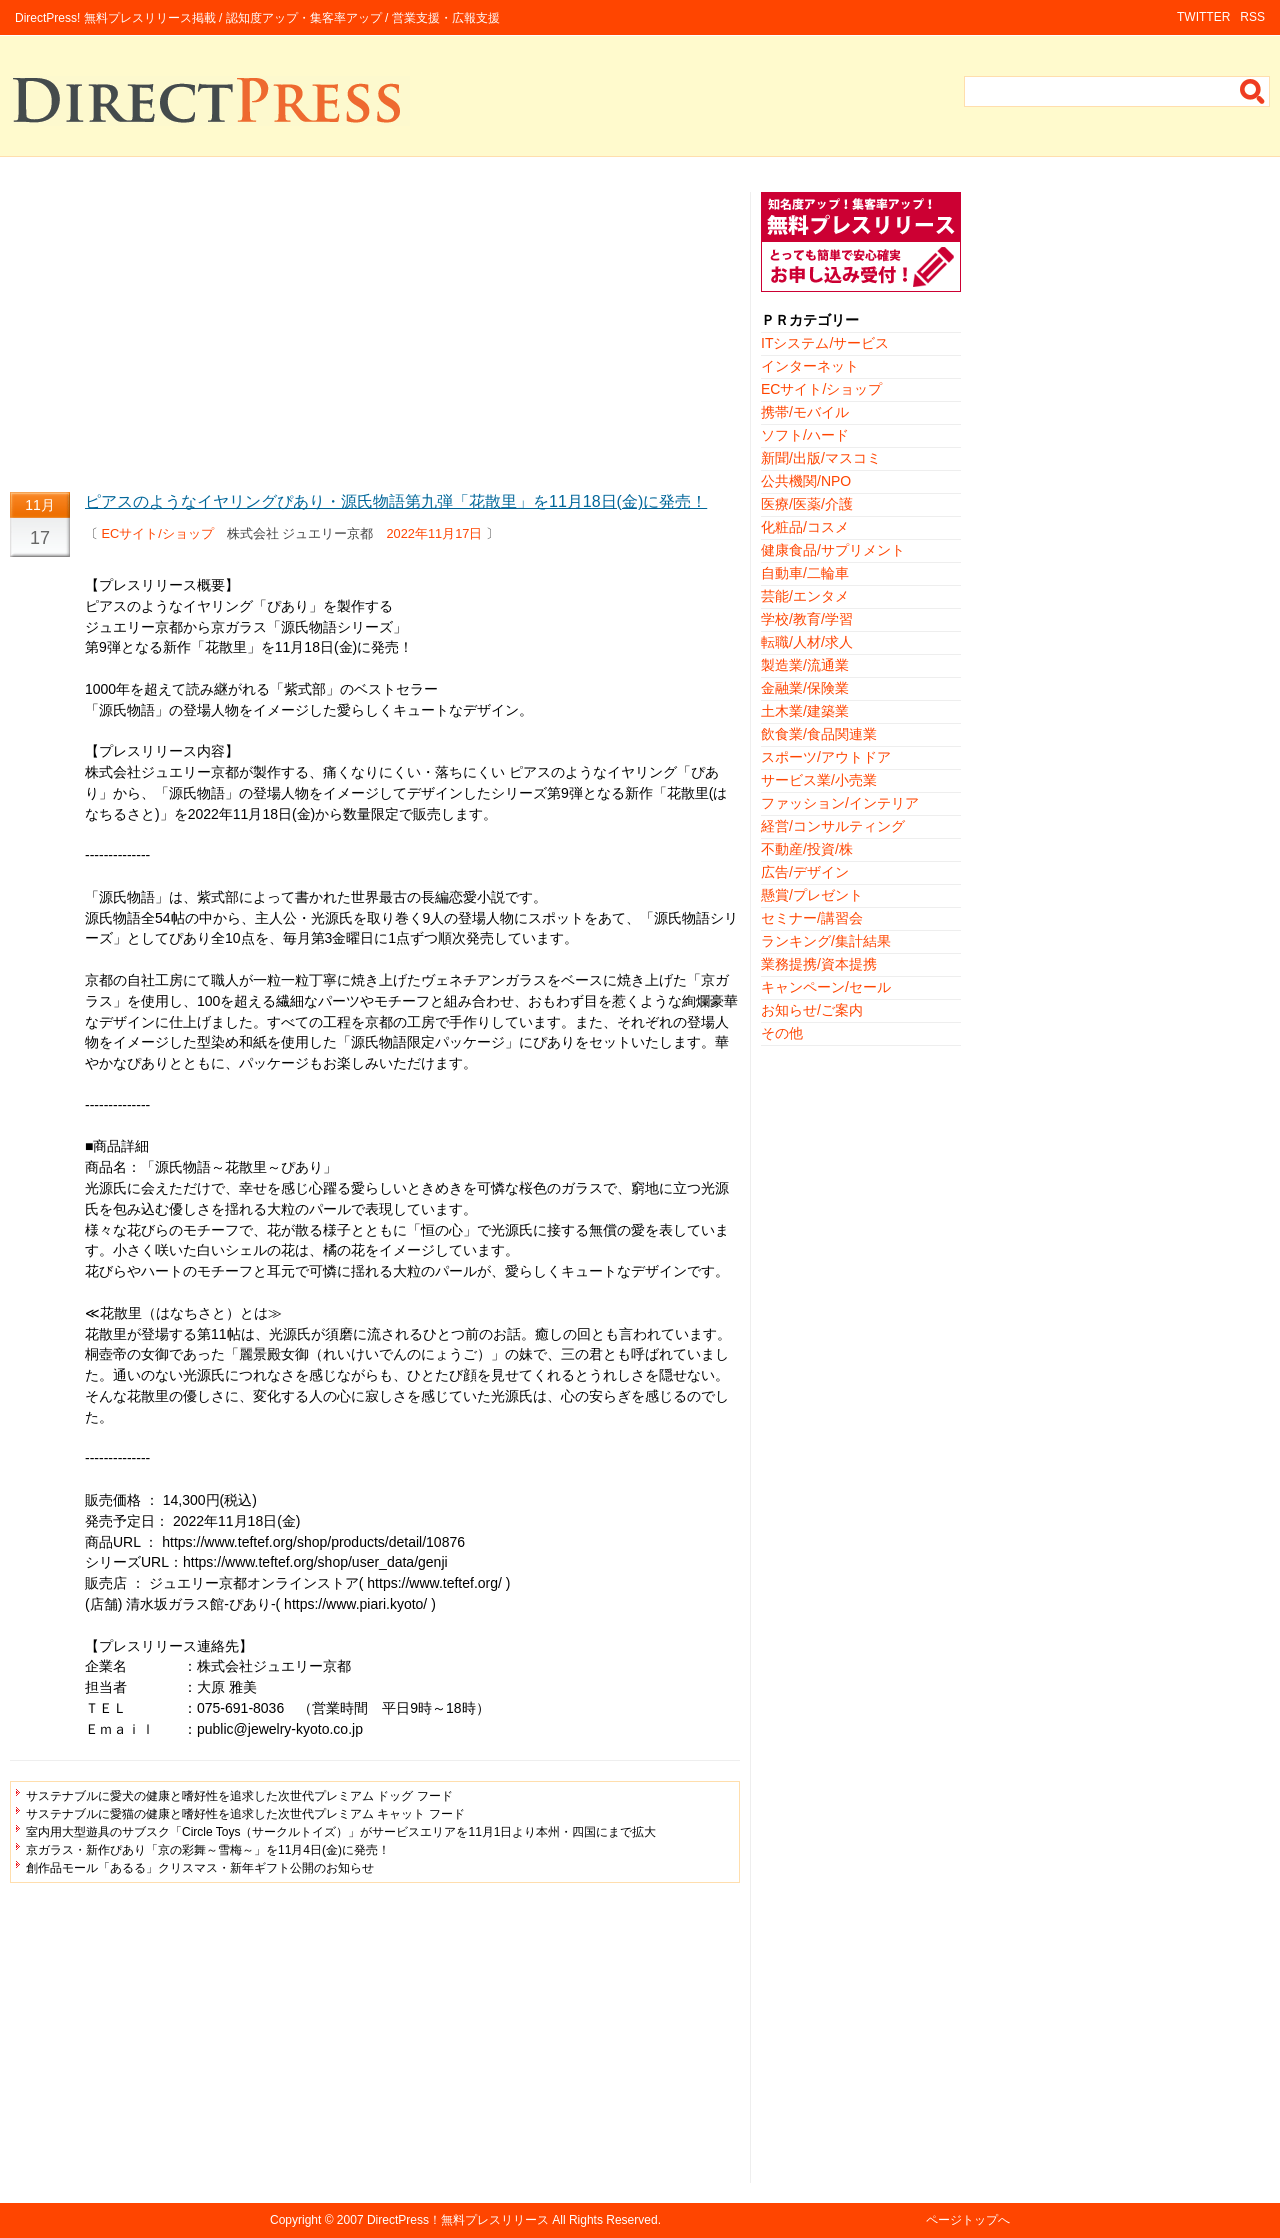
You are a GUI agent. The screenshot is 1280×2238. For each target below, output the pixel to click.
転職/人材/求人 (807, 642)
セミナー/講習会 (812, 918)
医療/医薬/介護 (807, 504)
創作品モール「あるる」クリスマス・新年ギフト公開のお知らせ (200, 1868)
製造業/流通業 (805, 665)
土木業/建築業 (805, 711)
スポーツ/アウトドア (826, 757)
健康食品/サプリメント (833, 550)
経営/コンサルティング (833, 826)
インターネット (810, 366)
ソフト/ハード (805, 435)
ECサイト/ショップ (158, 533)
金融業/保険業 (805, 688)
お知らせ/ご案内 (812, 1010)
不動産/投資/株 (807, 849)
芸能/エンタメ (805, 596)
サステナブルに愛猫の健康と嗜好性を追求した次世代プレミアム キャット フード (245, 1814)
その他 (782, 1033)
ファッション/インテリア (840, 803)
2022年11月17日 (434, 533)
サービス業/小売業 (819, 780)
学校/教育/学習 (807, 619)
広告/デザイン (805, 872)
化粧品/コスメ (805, 527)
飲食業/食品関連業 (819, 734)
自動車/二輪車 (805, 573)
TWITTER (1203, 17)
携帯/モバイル (805, 412)
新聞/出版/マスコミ (821, 458)
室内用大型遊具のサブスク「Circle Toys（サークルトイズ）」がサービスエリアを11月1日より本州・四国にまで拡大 (341, 1832)
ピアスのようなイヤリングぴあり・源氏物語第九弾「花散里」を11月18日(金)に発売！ (396, 501)
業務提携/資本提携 (819, 964)
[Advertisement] (375, 332)
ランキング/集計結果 (826, 941)
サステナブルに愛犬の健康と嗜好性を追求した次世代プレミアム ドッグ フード (239, 1796)
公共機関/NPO (806, 481)
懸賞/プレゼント (812, 895)
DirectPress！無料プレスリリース (458, 2220)
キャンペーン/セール (826, 987)
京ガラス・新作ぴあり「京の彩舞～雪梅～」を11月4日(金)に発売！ (208, 1850)
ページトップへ (968, 2220)
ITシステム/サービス (825, 343)
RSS (1252, 17)
